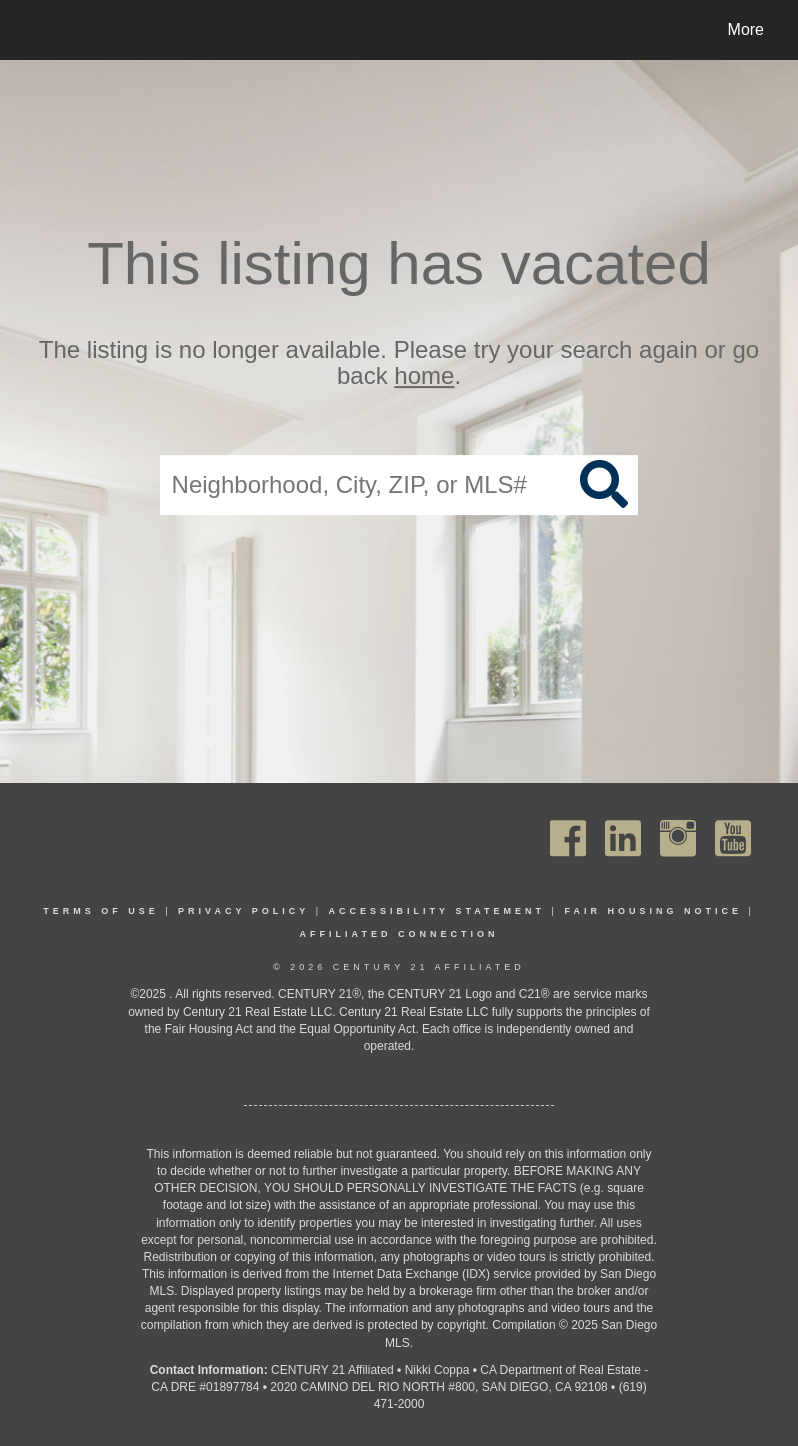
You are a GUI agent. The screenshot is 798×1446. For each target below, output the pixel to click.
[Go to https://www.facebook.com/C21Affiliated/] (568, 838)
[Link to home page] (34, 30)
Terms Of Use (101, 911)
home (424, 376)
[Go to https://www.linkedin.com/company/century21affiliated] (623, 838)
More (746, 29)
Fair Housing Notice (653, 911)
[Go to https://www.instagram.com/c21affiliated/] (678, 838)
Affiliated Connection (399, 934)
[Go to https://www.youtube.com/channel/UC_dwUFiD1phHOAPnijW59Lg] (733, 838)
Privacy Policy (243, 911)
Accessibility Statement (437, 911)
